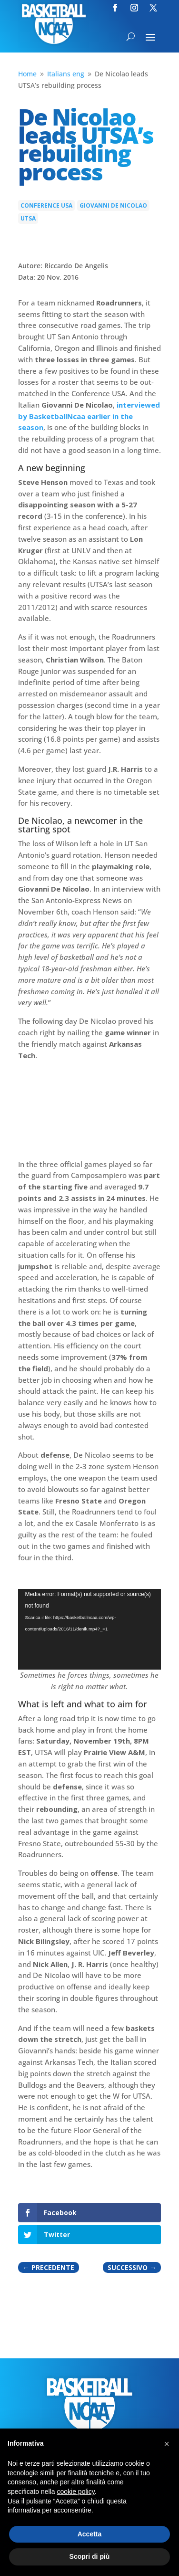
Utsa (28, 218)
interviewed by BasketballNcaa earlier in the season (89, 416)
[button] (166, 2443)
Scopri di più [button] (90, 2556)
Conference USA (46, 205)
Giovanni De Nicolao (113, 205)
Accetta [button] (90, 2534)
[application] (89, 1629)
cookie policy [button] (76, 2491)
